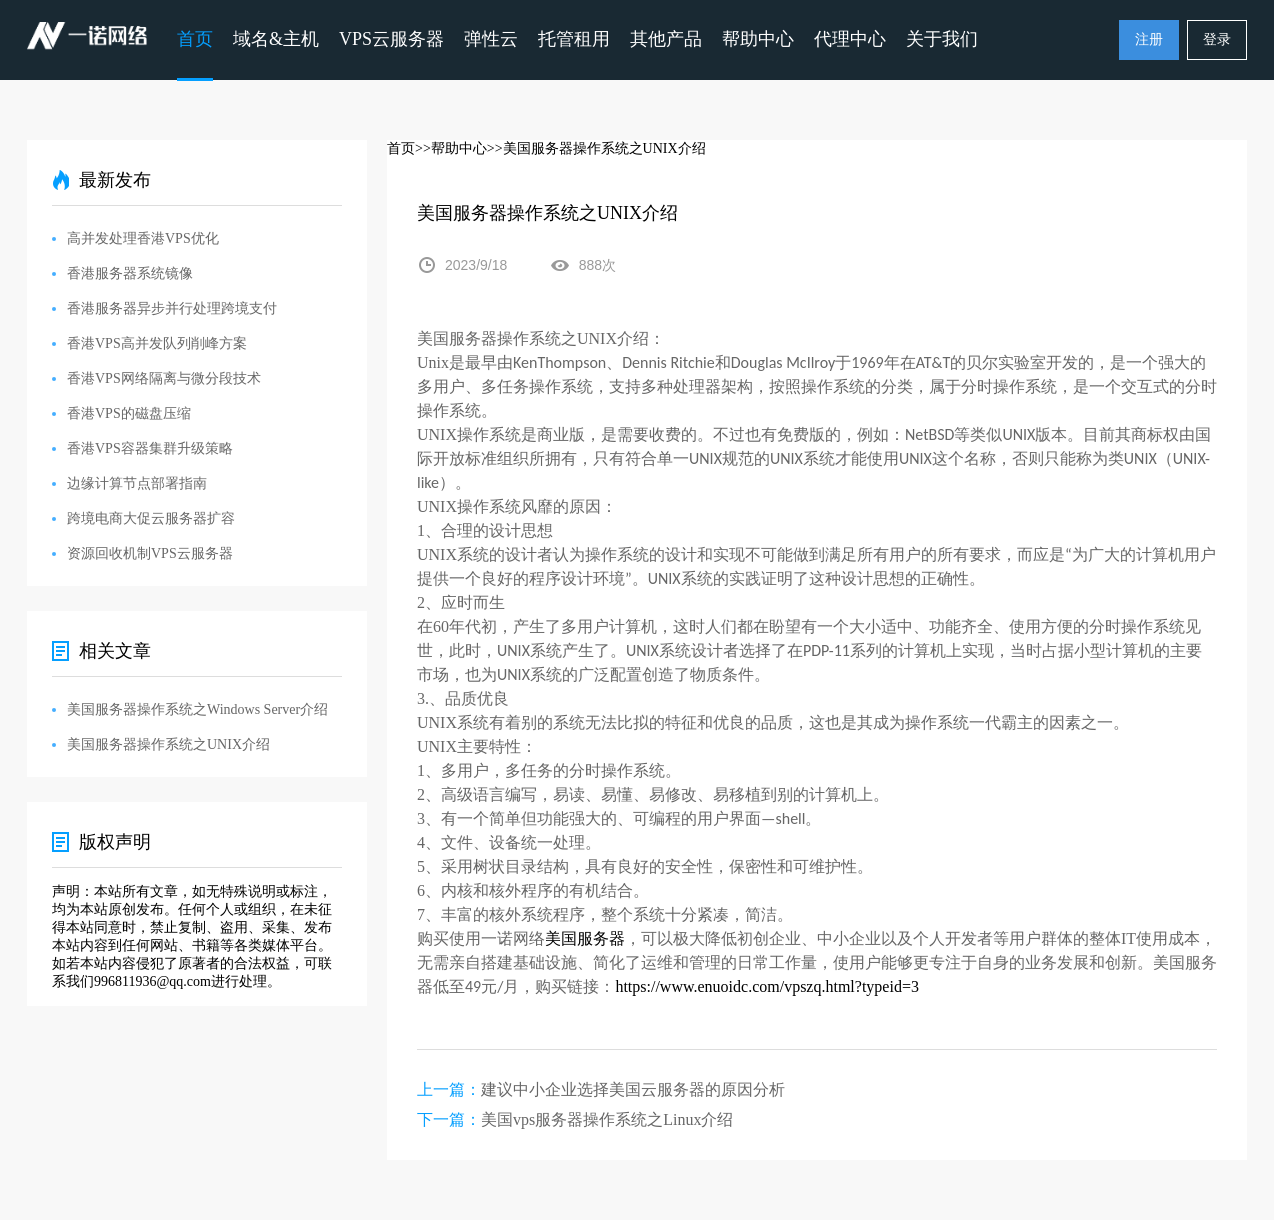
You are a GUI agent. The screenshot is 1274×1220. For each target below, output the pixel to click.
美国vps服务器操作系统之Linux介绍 (607, 1119)
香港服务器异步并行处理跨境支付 (172, 308)
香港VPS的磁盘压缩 (129, 413)
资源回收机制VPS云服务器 (150, 553)
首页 (195, 39)
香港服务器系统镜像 (130, 273)
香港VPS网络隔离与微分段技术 (164, 378)
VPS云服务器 (391, 39)
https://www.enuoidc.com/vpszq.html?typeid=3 (767, 986)
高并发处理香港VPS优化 (143, 238)
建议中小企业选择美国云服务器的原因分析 (633, 1089)
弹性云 (491, 39)
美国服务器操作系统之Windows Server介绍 (197, 709)
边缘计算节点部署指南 (137, 483)
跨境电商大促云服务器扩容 (151, 518)
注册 (1149, 39)
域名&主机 (276, 39)
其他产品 (666, 39)
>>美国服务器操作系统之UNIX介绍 (596, 148)
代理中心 (850, 39)
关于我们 (942, 39)
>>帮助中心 (451, 148)
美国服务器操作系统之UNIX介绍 (168, 744)
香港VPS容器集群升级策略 (150, 448)
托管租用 (574, 39)
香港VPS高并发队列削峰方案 (157, 343)
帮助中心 (758, 39)
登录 (1217, 39)
